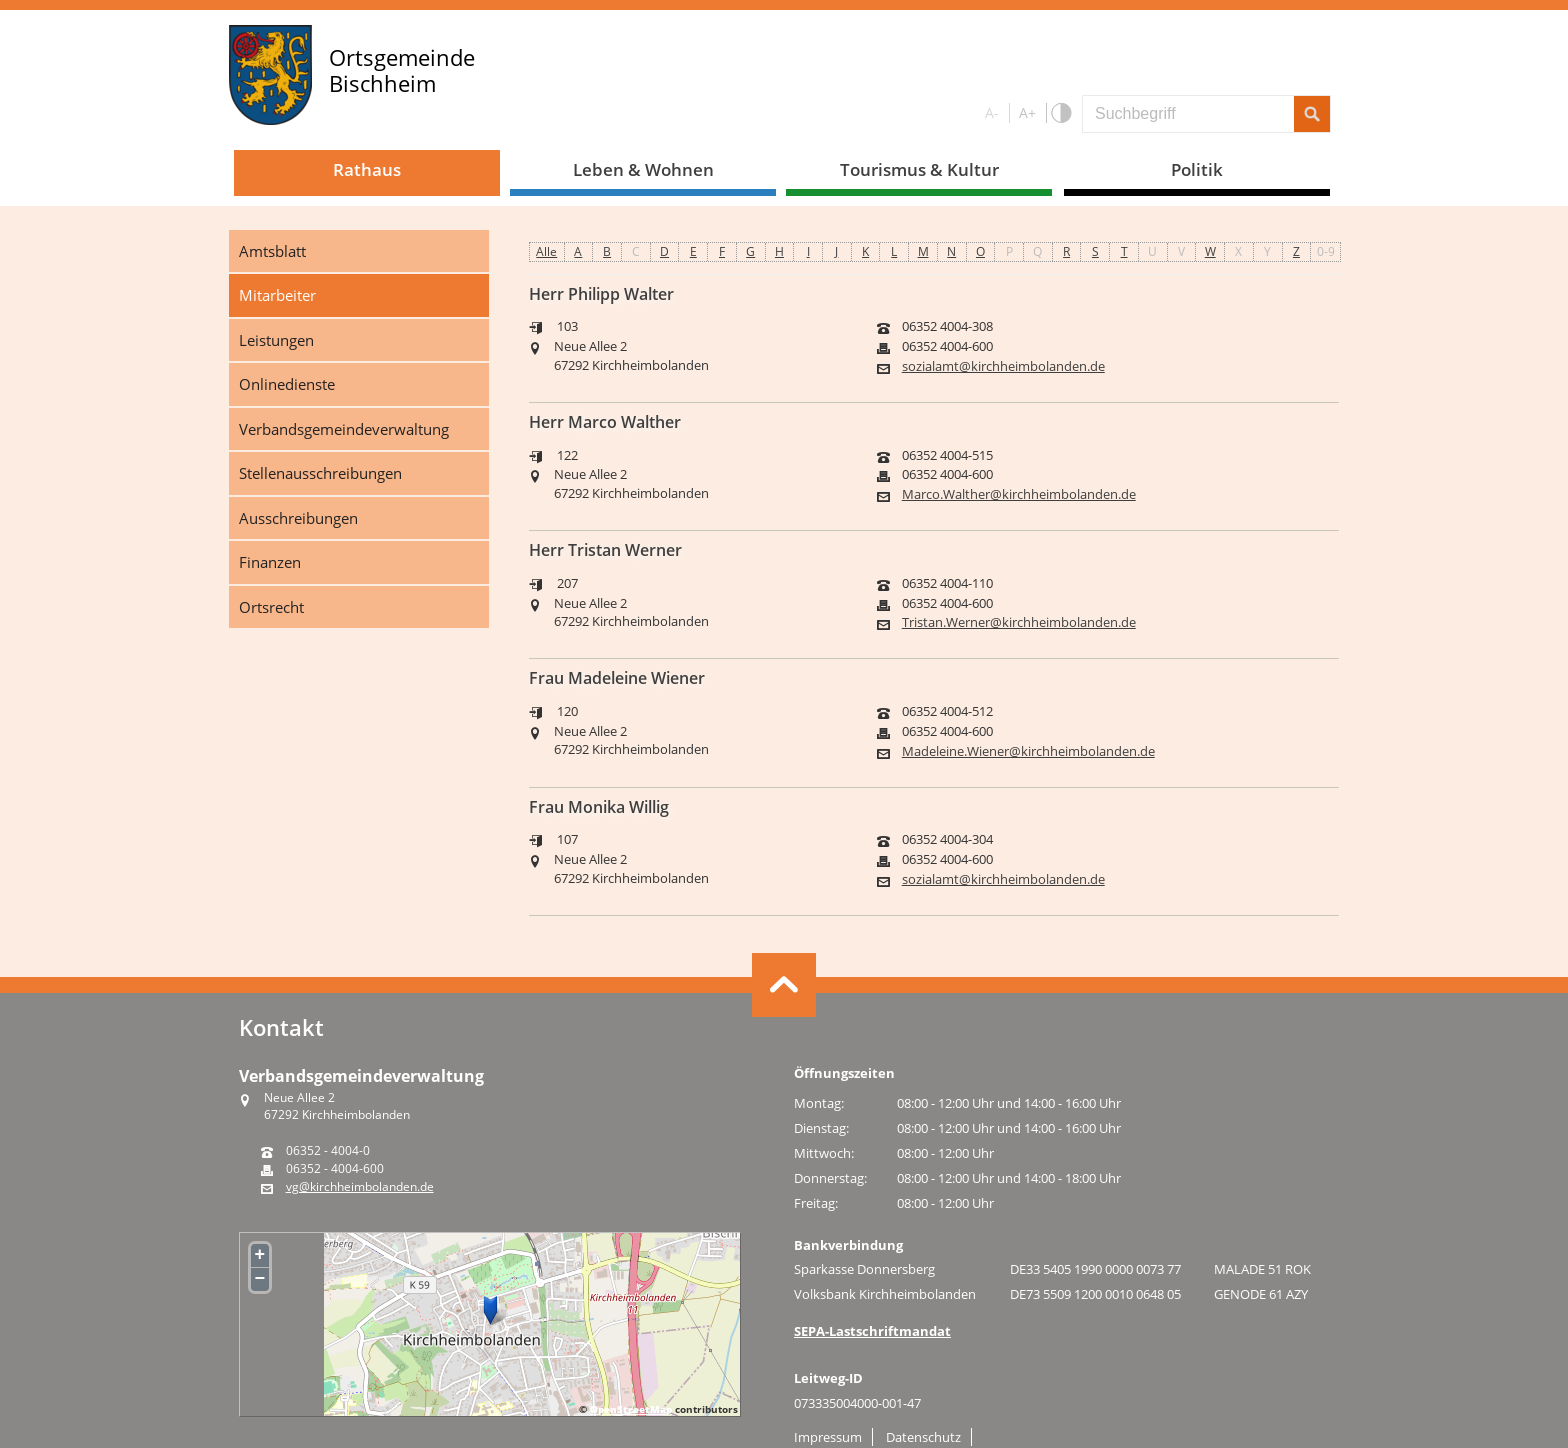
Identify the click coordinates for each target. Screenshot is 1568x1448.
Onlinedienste (287, 384)
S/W (1060, 113)
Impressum (828, 1437)
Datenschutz (923, 1437)
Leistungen (276, 340)
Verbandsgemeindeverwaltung (344, 429)
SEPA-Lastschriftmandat (872, 1331)
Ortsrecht (271, 607)
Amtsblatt (272, 251)
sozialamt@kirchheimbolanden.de (1003, 366)
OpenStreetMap (631, 1409)
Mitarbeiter (277, 295)
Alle (546, 251)
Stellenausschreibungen (320, 473)
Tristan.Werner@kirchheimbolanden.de (1019, 622)
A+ (1027, 112)
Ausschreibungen (298, 518)
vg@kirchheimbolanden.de (360, 1187)
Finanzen (270, 562)
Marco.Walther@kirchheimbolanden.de (1019, 494)
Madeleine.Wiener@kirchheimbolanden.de (1028, 751)
